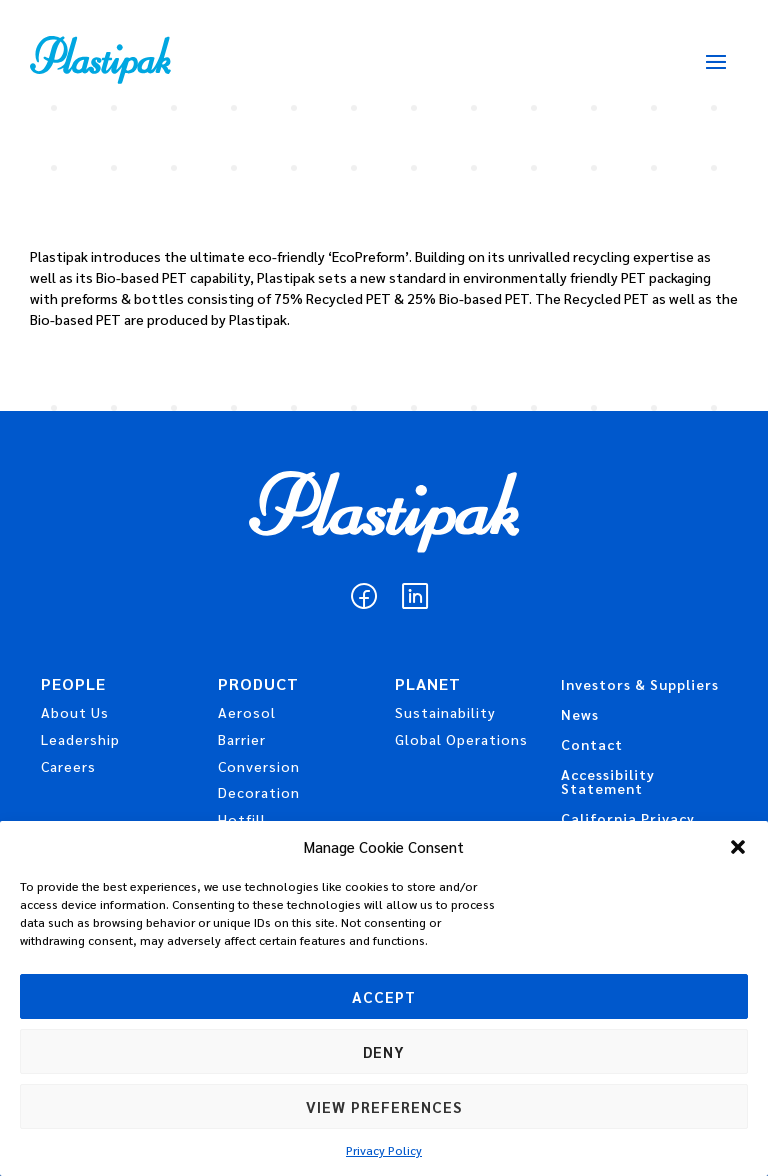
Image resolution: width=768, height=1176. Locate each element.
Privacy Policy (384, 1150)
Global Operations (461, 739)
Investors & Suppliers (640, 685)
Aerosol (247, 712)
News (580, 715)
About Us (75, 712)
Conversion (259, 766)
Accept (384, 996)
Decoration (259, 792)
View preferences (384, 1106)
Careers (68, 766)
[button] (738, 847)
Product (258, 685)
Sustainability (445, 712)
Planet (428, 685)
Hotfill (242, 819)
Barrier (242, 739)
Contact (592, 745)
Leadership (80, 739)
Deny (384, 1051)
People (73, 685)
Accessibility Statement (608, 782)
